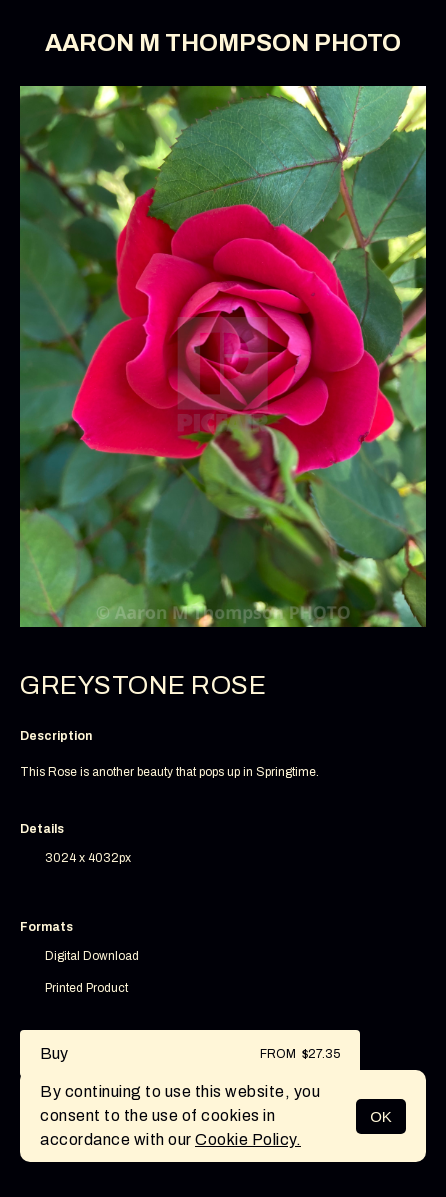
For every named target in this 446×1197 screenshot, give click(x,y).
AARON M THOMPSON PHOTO (223, 43)
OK (381, 1116)
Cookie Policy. (248, 1139)
